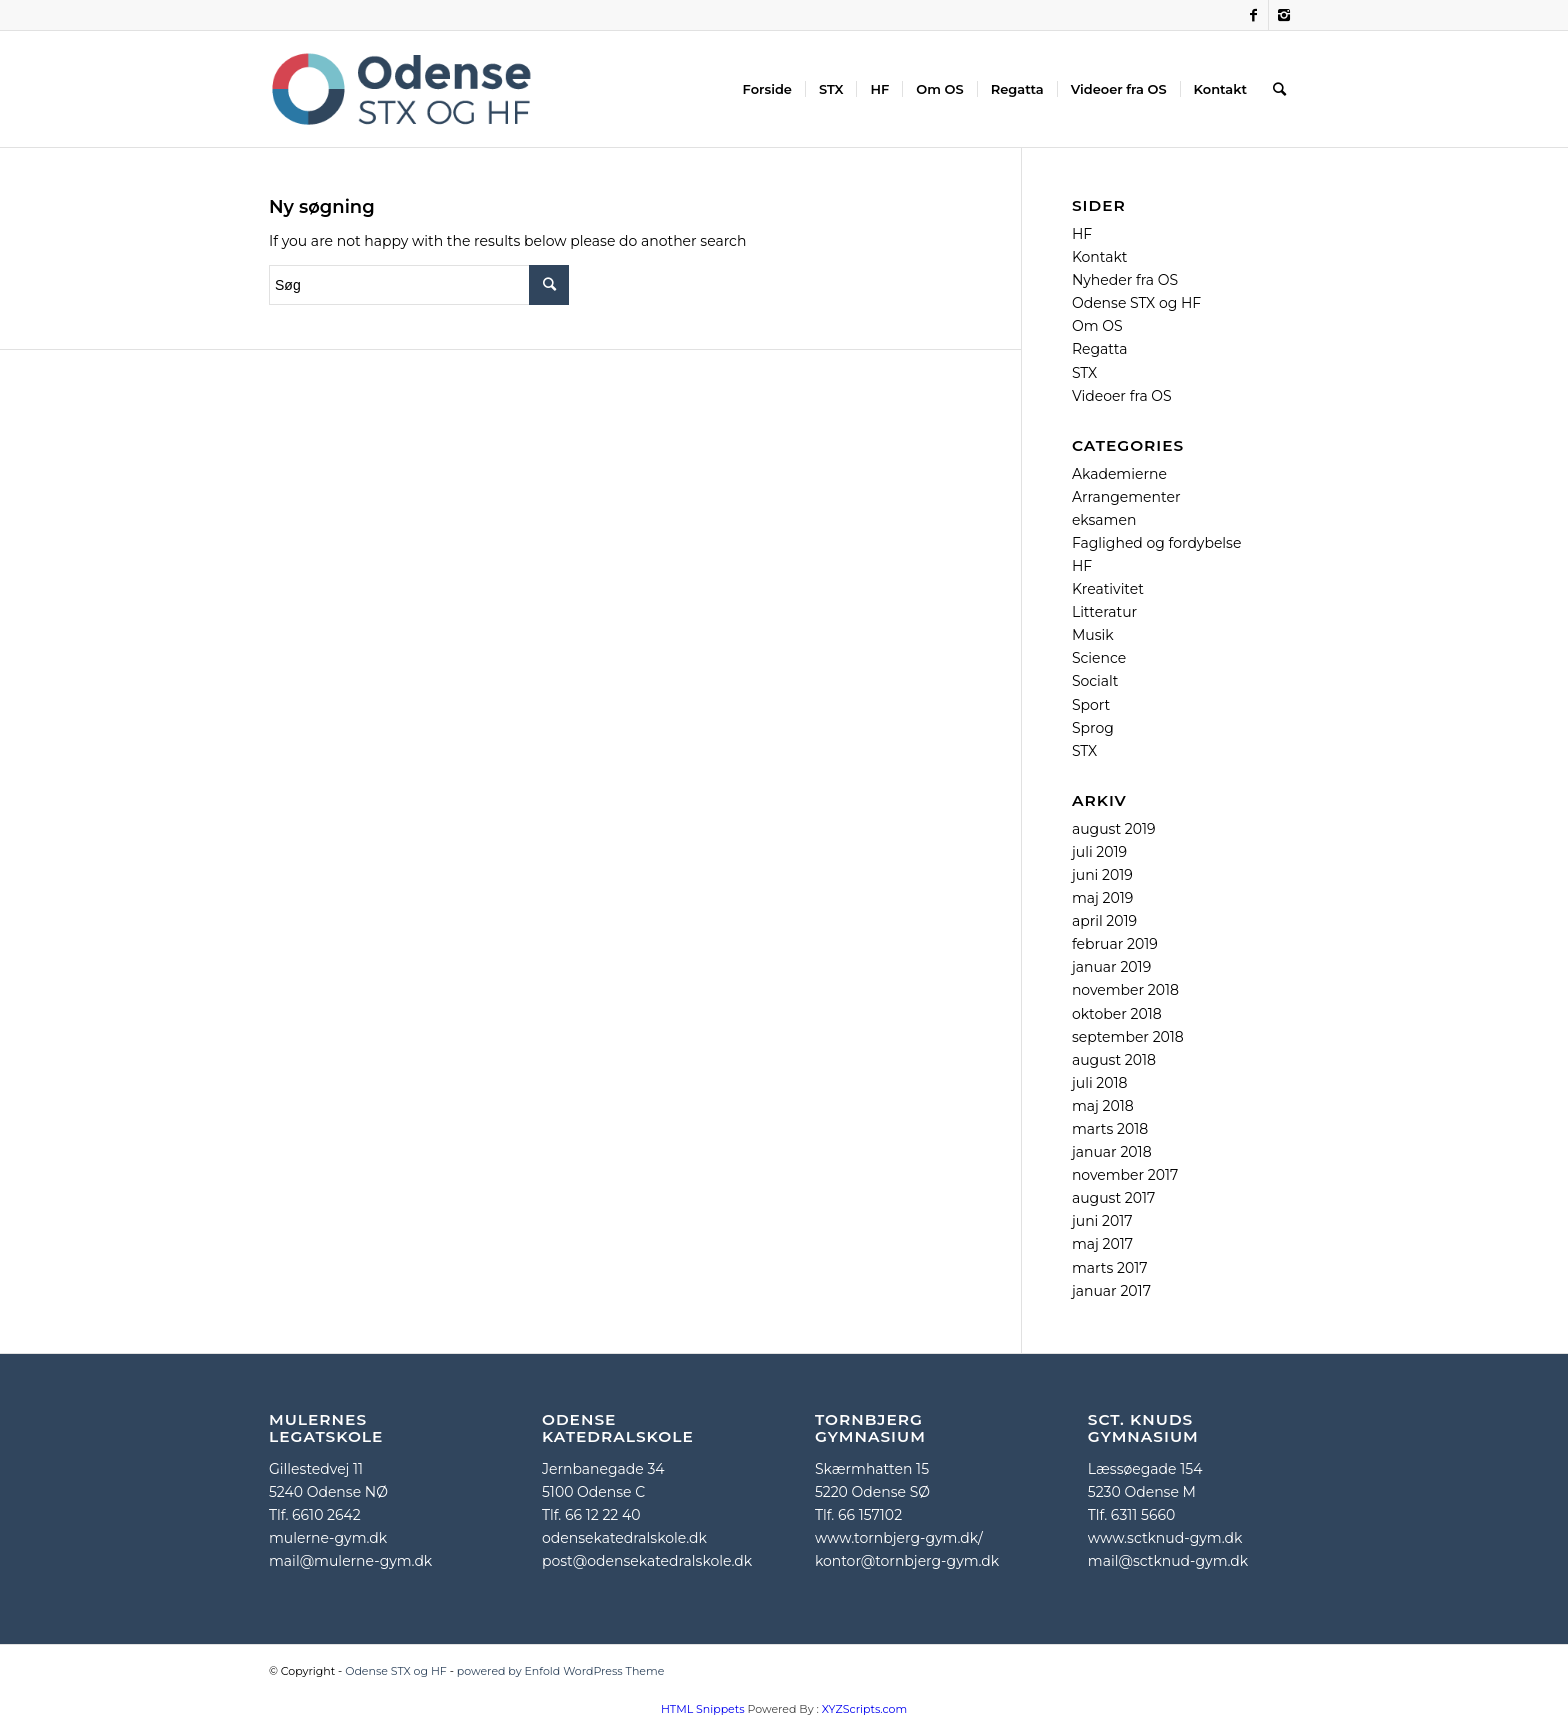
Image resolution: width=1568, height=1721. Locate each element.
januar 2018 (1112, 1152)
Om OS (1097, 326)
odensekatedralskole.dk (624, 1538)
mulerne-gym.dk (328, 1538)
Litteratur (1104, 612)
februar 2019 (1115, 944)
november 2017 (1125, 1175)
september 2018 (1128, 1037)
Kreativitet (1108, 589)
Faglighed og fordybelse (1157, 543)
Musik (1093, 635)
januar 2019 (1111, 967)
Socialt (1095, 681)
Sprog (1093, 728)
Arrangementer (1126, 497)
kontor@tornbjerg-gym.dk (907, 1561)
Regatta (1100, 349)
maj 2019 (1102, 898)
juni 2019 (1102, 875)
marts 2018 (1110, 1129)
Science (1099, 658)
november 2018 (1125, 990)
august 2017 (1113, 1198)
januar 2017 (1111, 1291)
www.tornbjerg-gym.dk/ (899, 1538)
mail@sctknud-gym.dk (1168, 1561)
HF (1082, 234)
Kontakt (1100, 257)
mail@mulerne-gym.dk (350, 1561)
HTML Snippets (703, 1709)
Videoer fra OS (1122, 396)
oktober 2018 (1117, 1014)
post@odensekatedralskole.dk (647, 1561)
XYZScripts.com (864, 1709)
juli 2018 (1100, 1083)
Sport (1091, 705)
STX (1084, 373)
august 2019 (1114, 829)
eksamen (1104, 520)
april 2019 (1104, 921)
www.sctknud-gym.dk (1165, 1538)
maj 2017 (1102, 1244)
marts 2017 (1110, 1268)
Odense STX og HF (1136, 303)
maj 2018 (1103, 1106)
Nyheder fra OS (1125, 280)
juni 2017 (1102, 1221)
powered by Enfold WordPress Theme (561, 1671)
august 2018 (1114, 1060)
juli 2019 (1099, 852)
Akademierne (1119, 474)
